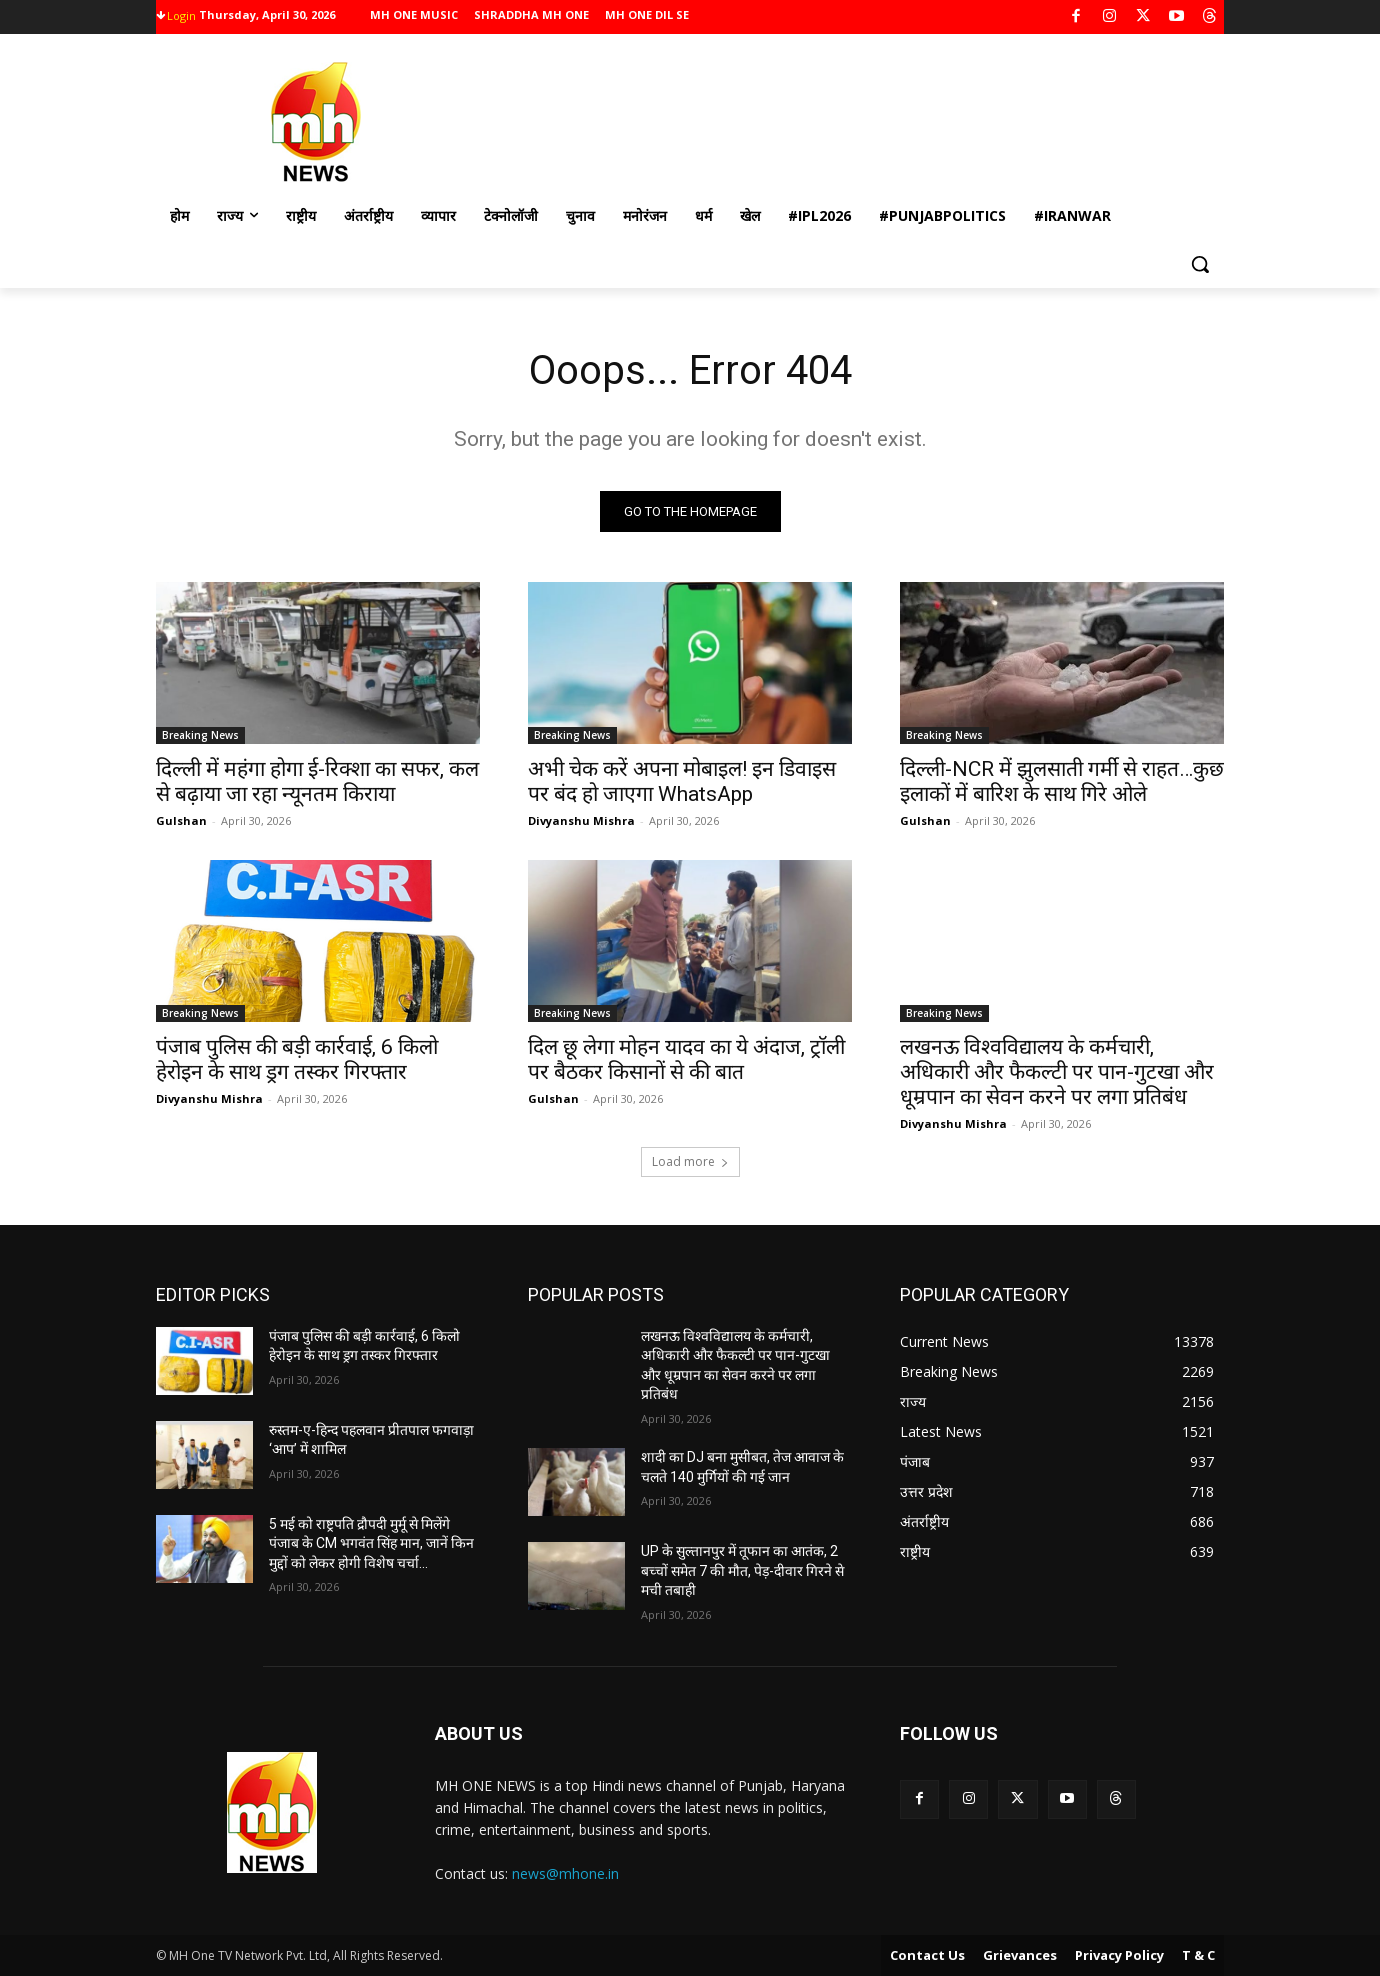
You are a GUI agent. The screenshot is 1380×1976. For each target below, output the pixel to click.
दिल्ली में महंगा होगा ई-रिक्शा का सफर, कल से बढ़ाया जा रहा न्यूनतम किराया (317, 781)
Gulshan (181, 820)
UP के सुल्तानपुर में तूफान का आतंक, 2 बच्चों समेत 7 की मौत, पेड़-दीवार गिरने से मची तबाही (742, 1570)
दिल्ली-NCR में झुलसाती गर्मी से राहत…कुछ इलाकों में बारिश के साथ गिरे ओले (1062, 781)
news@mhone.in (565, 1873)
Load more (690, 1161)
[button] (1200, 264)
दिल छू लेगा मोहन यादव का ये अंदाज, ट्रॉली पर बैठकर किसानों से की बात (686, 1059)
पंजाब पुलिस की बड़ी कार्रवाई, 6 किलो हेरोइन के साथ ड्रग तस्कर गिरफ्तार (297, 1059)
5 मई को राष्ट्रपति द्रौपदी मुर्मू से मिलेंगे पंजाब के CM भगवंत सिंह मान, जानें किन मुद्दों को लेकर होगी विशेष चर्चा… (371, 1543)
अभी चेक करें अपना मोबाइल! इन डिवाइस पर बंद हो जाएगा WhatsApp (682, 781)
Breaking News (200, 735)
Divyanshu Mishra (581, 820)
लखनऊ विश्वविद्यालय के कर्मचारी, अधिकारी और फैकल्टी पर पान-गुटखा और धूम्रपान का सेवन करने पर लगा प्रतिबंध (1057, 1072)
